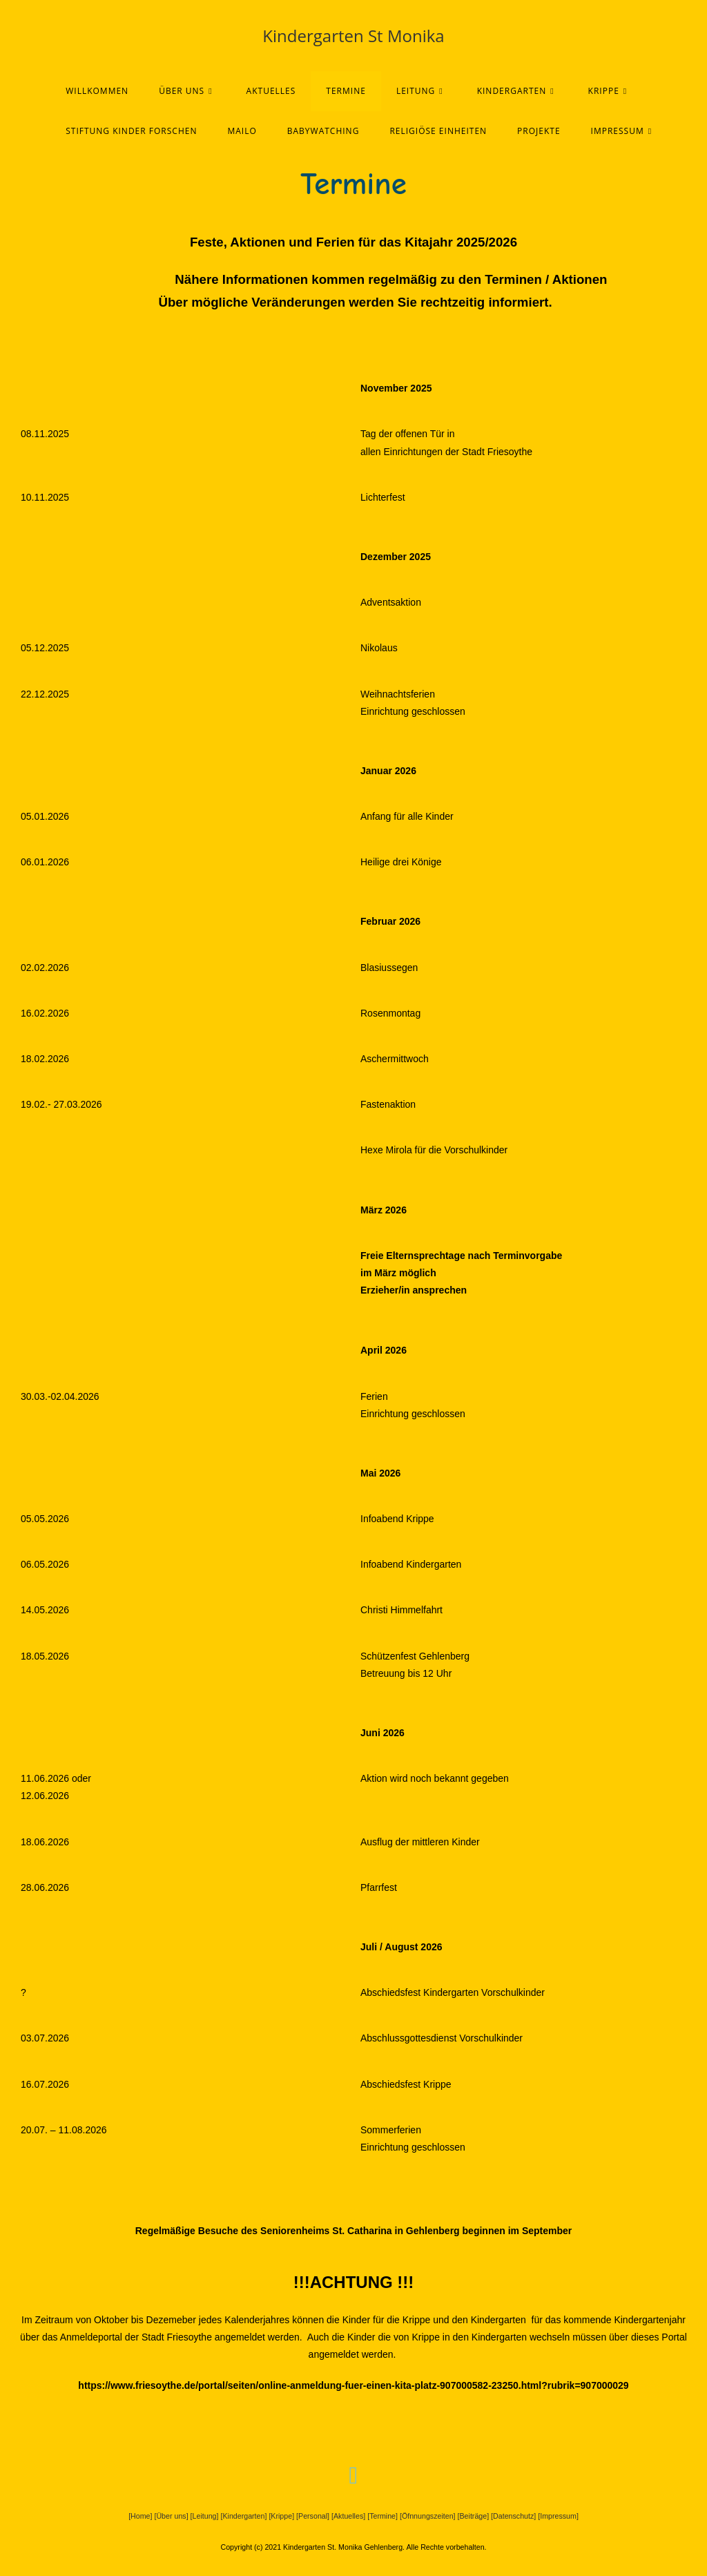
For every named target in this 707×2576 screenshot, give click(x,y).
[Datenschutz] (513, 2516)
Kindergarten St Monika (353, 35)
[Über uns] (171, 2516)
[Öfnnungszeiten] (428, 2516)
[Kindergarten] (243, 2516)
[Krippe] (281, 2516)
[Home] (141, 2516)
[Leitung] (205, 2516)
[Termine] (382, 2516)
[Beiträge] (474, 2516)
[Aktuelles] (348, 2516)
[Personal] (312, 2516)
